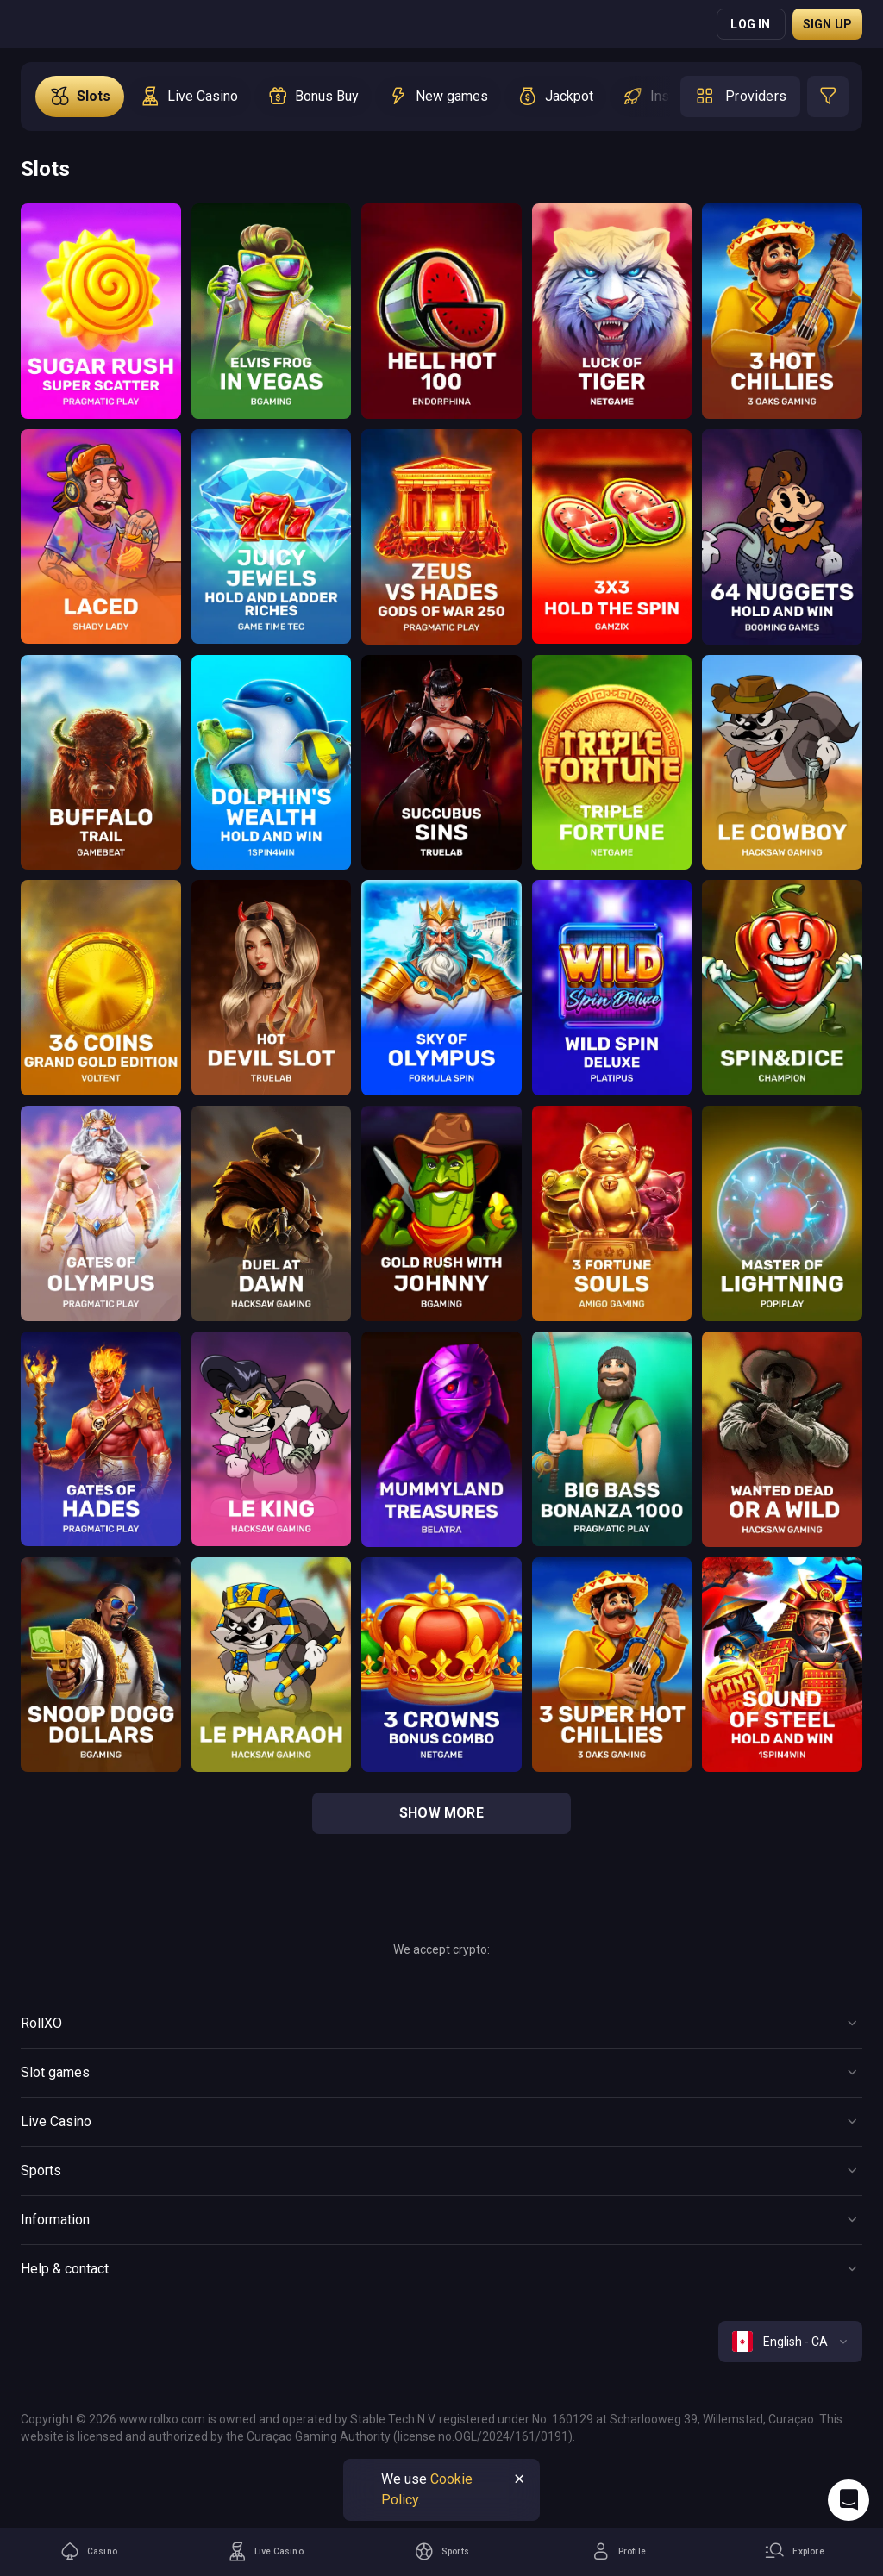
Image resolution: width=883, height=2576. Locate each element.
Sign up (827, 24)
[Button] (441, 2023)
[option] (79, 96)
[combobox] (790, 2341)
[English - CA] (790, 2341)
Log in (750, 24)
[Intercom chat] (848, 2500)
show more (441, 1813)
